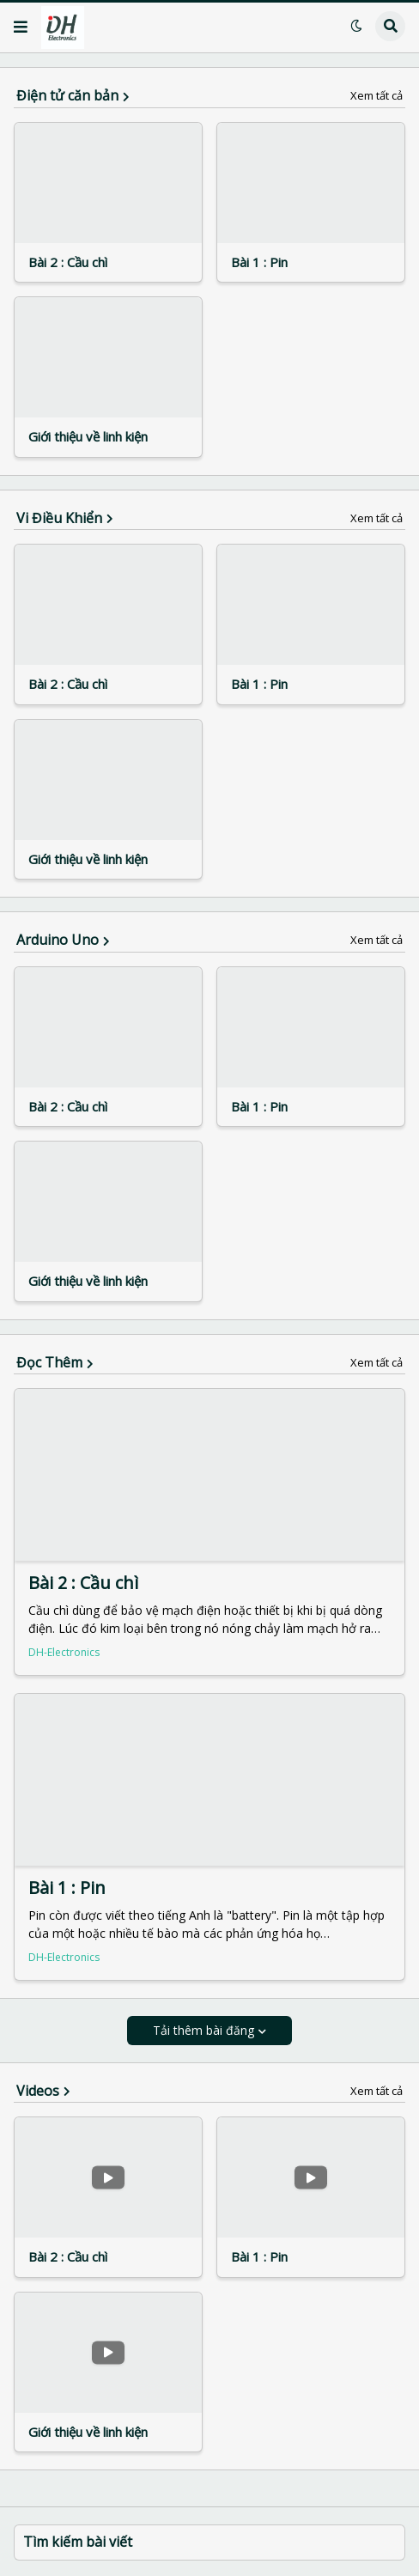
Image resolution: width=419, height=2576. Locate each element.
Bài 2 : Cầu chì (67, 262)
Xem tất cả (376, 95)
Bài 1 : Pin (259, 262)
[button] (20, 27)
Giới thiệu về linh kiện (88, 437)
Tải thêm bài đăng (203, 2030)
